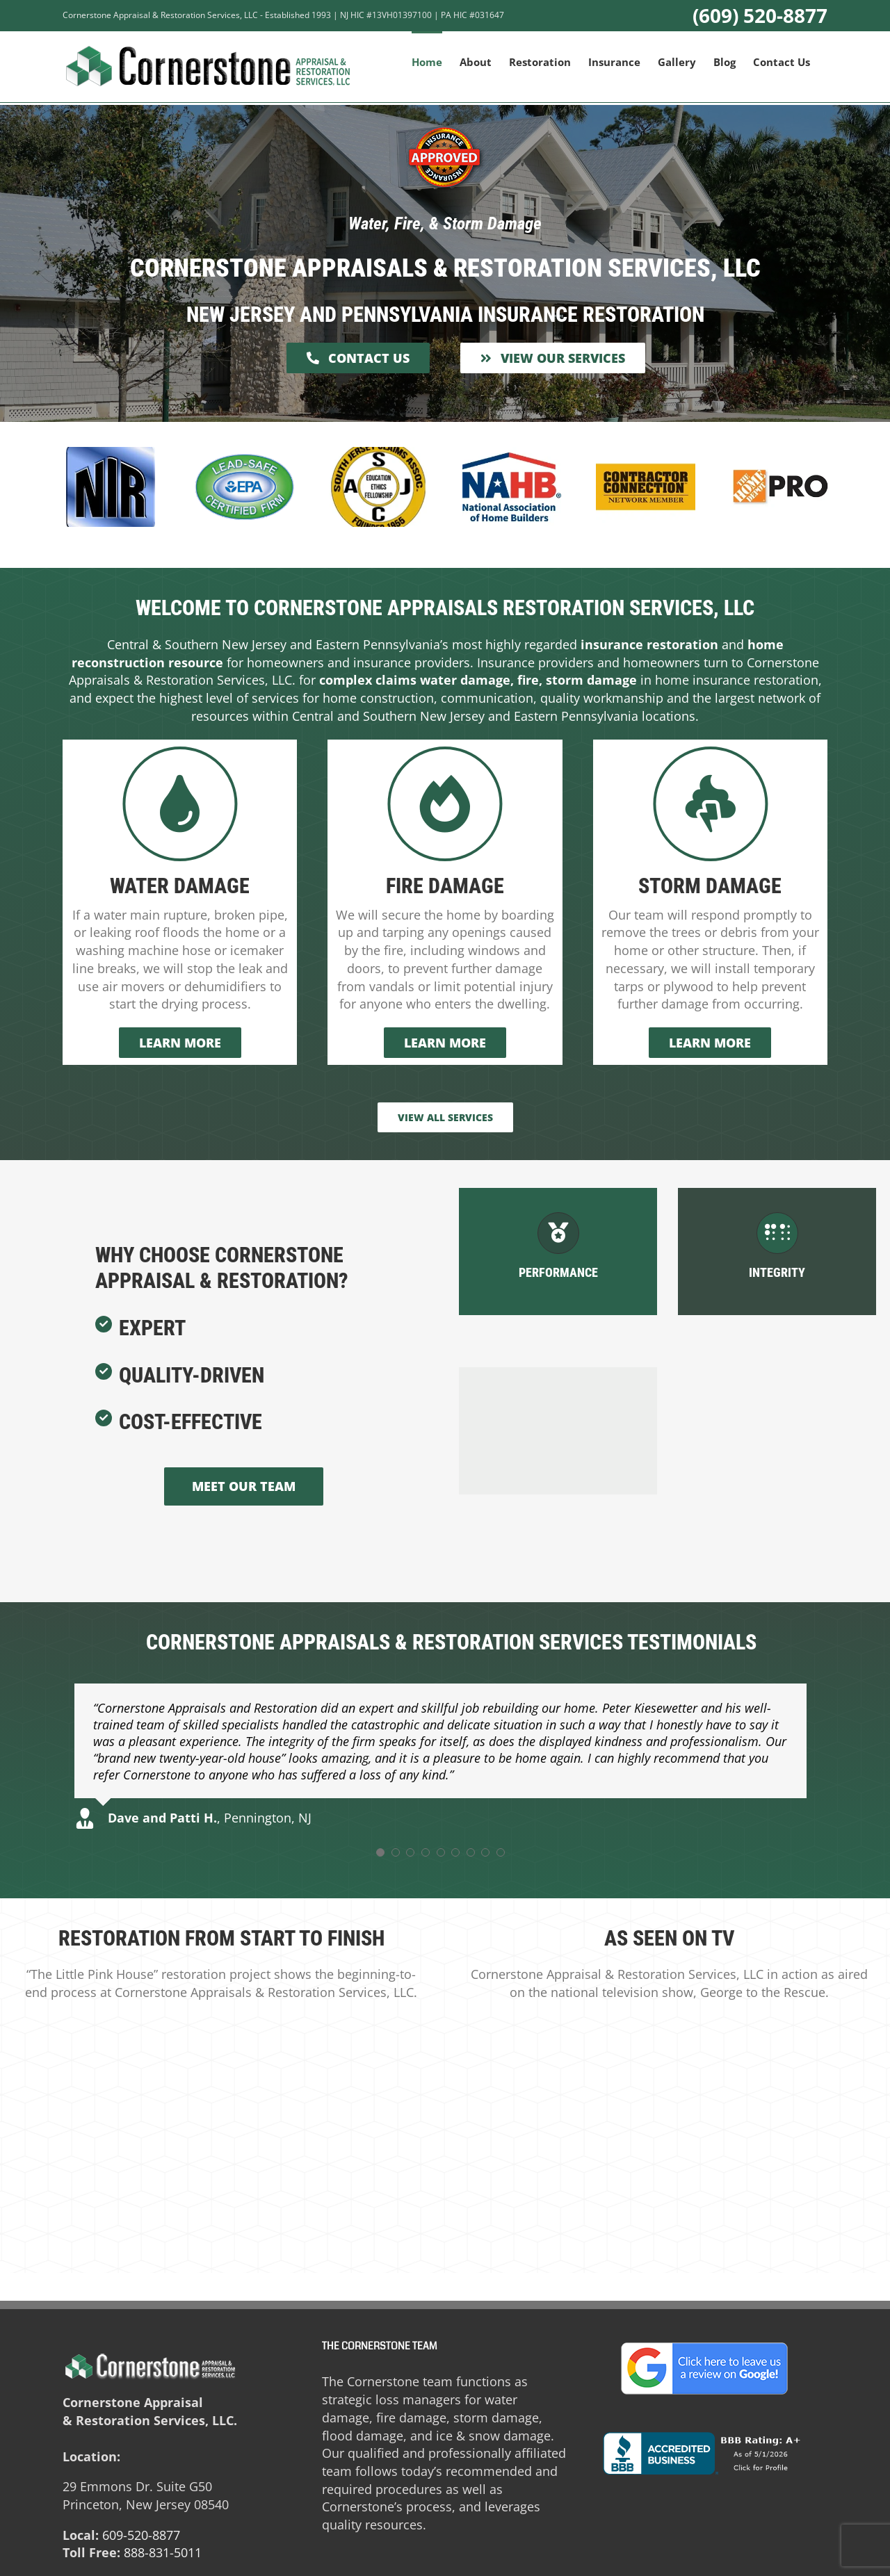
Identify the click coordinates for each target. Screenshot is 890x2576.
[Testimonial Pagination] (380, 1852)
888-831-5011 (163, 2552)
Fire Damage (445, 886)
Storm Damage (710, 886)
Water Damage (180, 886)
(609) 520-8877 (760, 15)
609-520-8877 (141, 2535)
